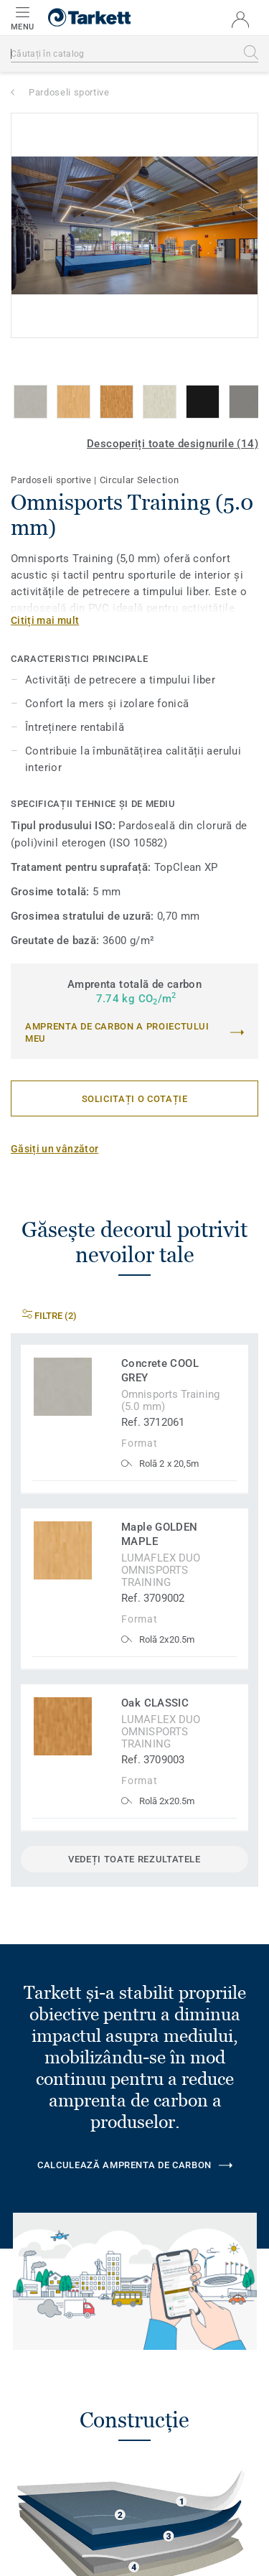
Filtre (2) (49, 1315)
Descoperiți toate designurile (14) (172, 443)
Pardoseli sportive (69, 92)
